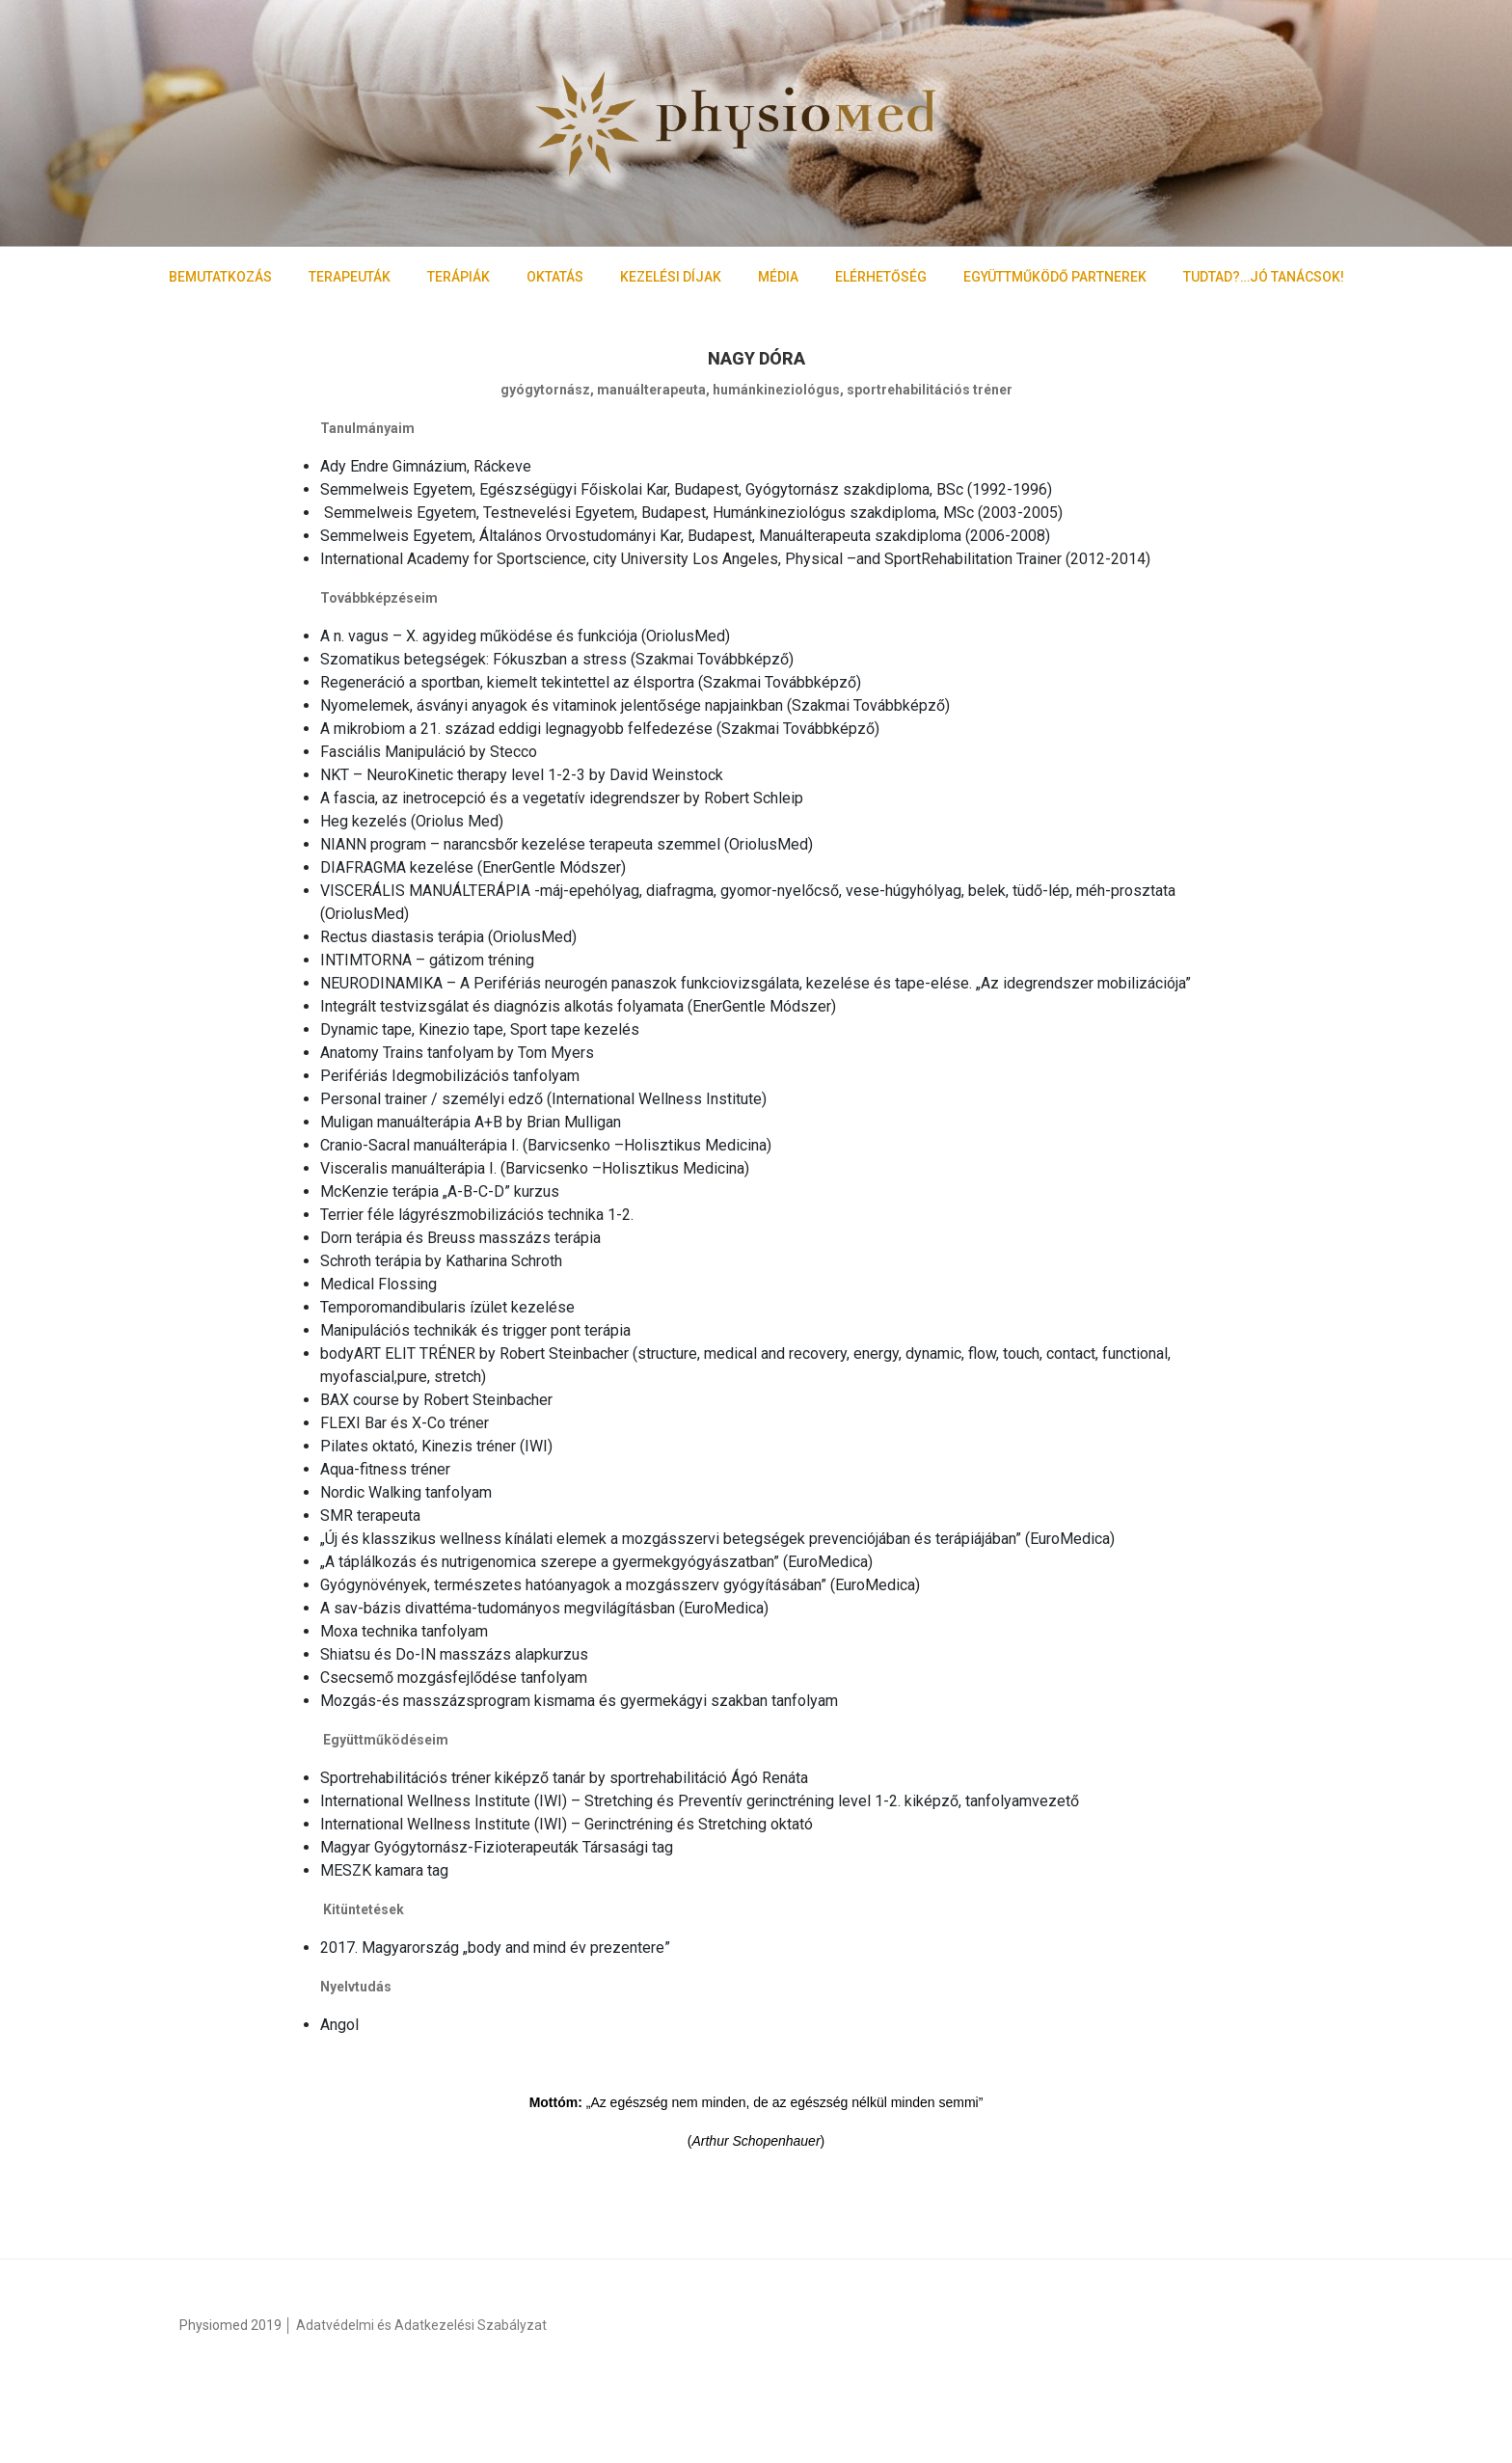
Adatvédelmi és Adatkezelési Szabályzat (421, 2325)
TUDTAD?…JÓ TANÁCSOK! (1263, 276)
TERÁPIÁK (458, 276)
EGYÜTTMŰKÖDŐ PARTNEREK (1055, 276)
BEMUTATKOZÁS (220, 276)
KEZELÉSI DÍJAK (670, 276)
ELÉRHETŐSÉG (881, 276)
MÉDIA (778, 276)
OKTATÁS (554, 276)
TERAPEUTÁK (350, 276)
